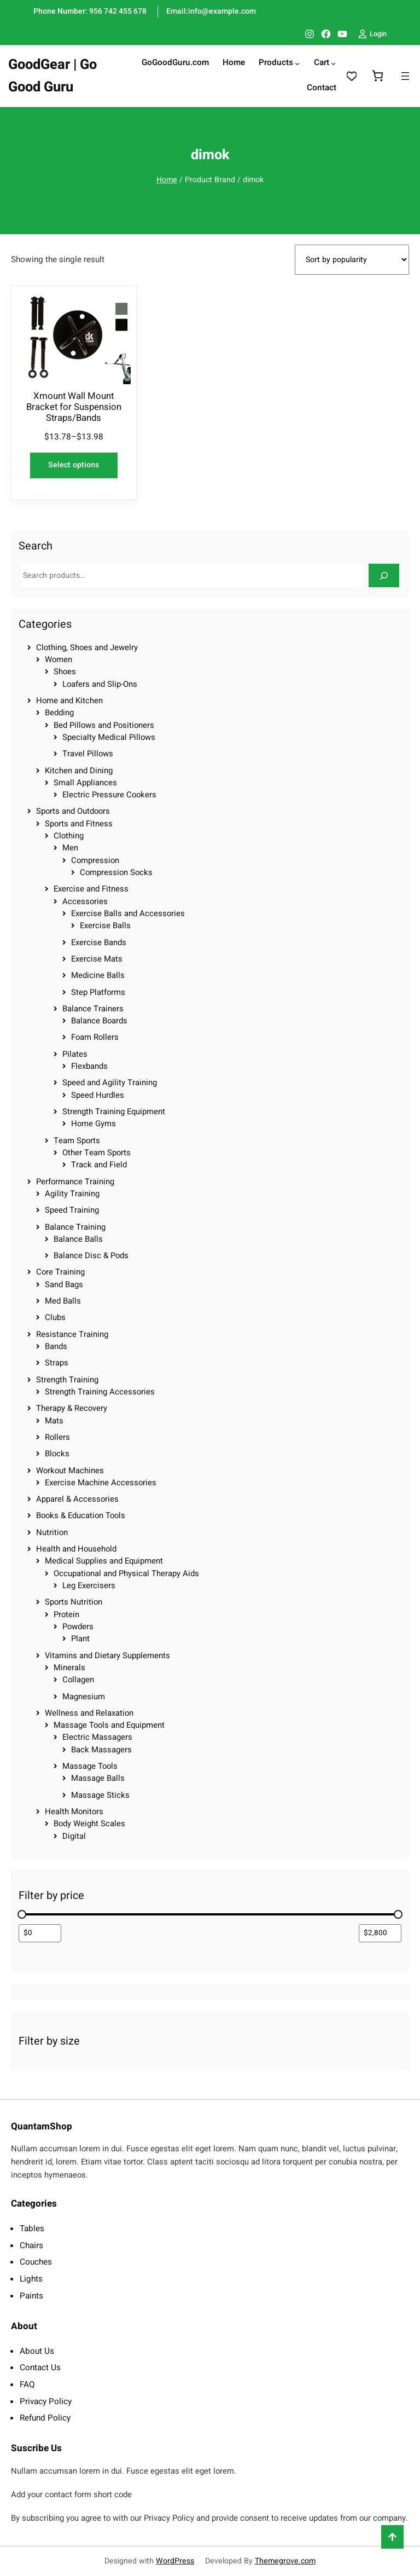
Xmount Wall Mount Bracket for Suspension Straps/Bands (73, 407)
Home (166, 180)
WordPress (175, 2561)
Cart (321, 62)
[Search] (384, 575)
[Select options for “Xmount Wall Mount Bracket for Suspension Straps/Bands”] (74, 465)
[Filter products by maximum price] (380, 1933)
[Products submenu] (297, 63)
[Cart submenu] (333, 63)
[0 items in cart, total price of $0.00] (377, 76)
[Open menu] (405, 76)
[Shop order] (352, 260)
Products (276, 62)
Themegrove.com (285, 2561)
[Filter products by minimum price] (40, 1933)
